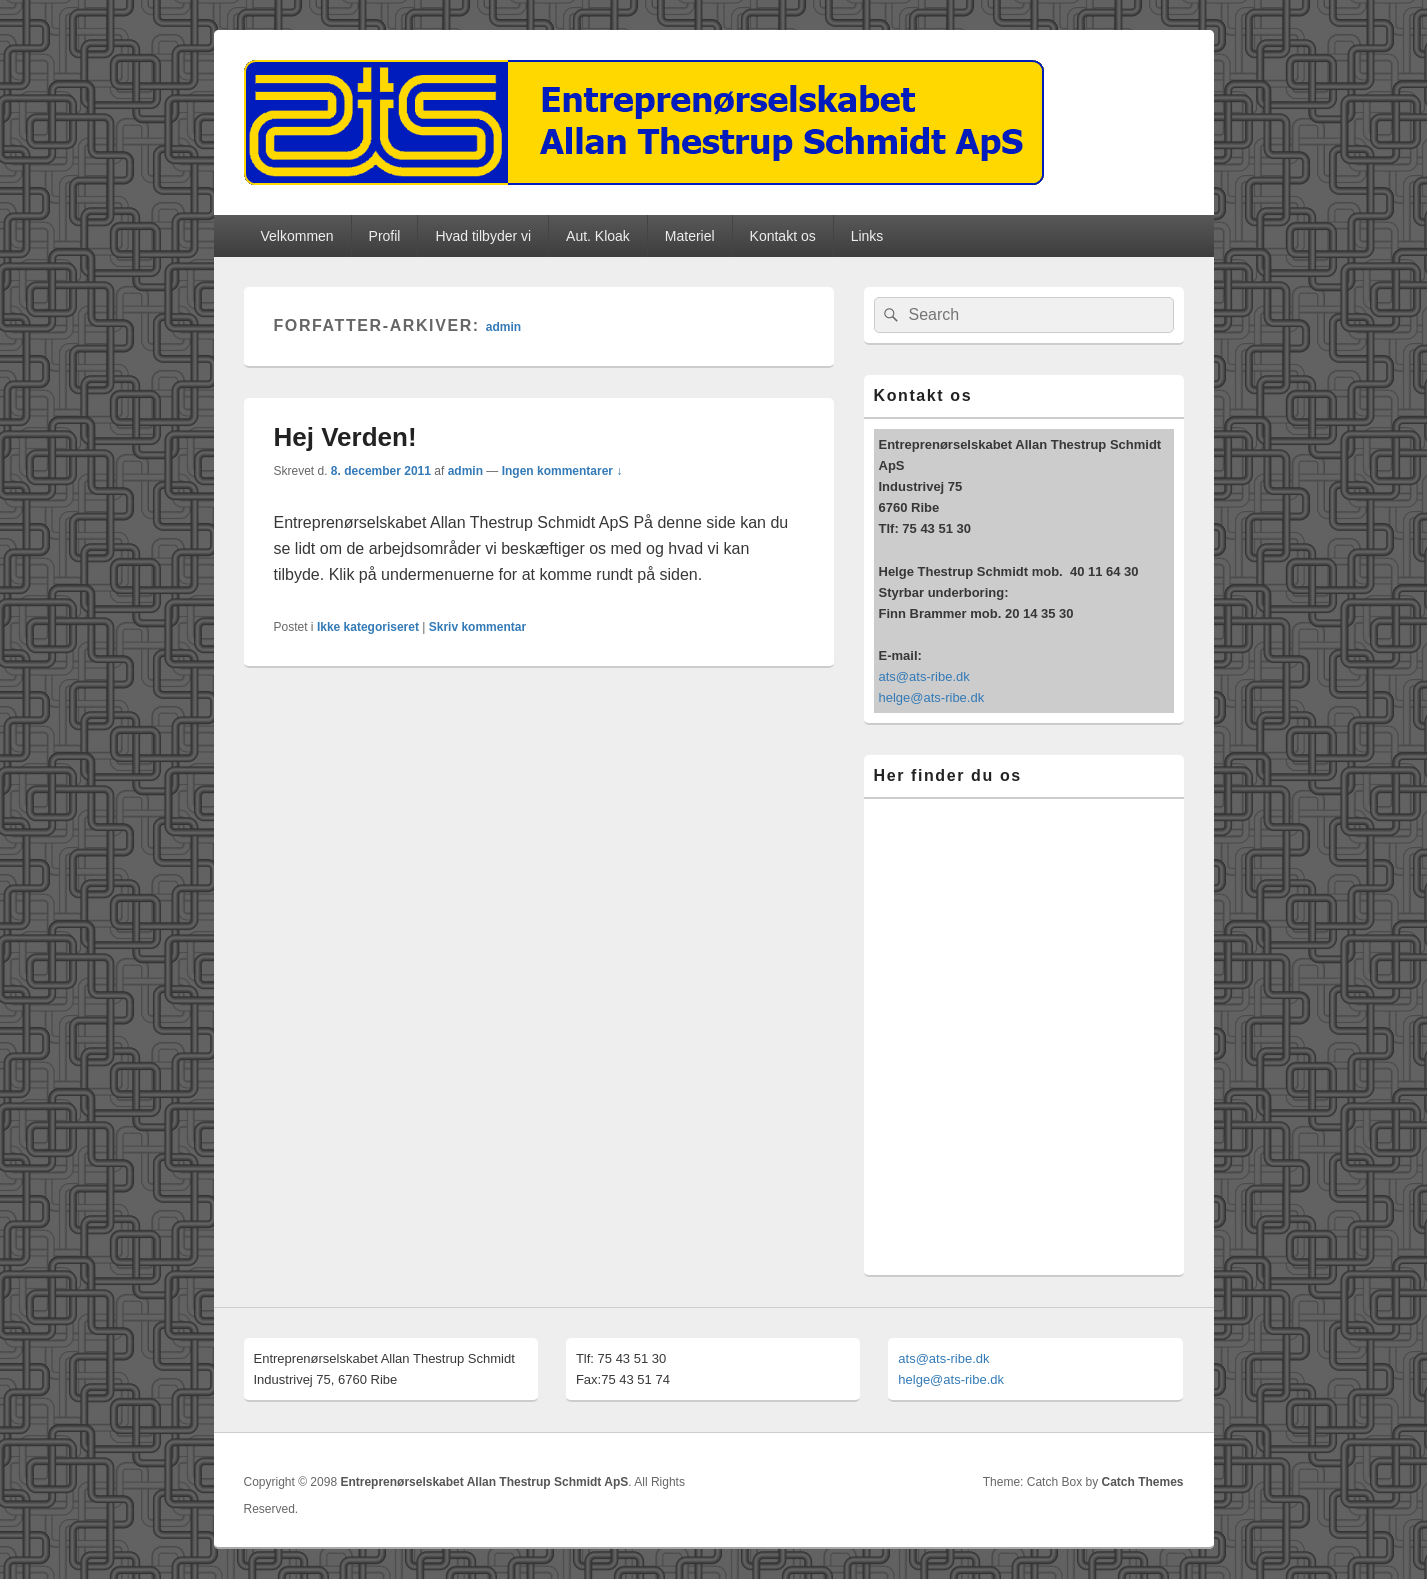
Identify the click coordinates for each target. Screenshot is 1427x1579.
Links (867, 236)
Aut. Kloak (598, 236)
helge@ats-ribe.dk (932, 697)
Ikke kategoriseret (368, 627)
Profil (385, 236)
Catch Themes (1142, 1482)
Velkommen (296, 236)
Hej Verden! (345, 437)
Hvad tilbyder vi (483, 236)
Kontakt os (783, 236)
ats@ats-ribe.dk (924, 676)
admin (503, 327)
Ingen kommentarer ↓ (562, 471)
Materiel (690, 236)
